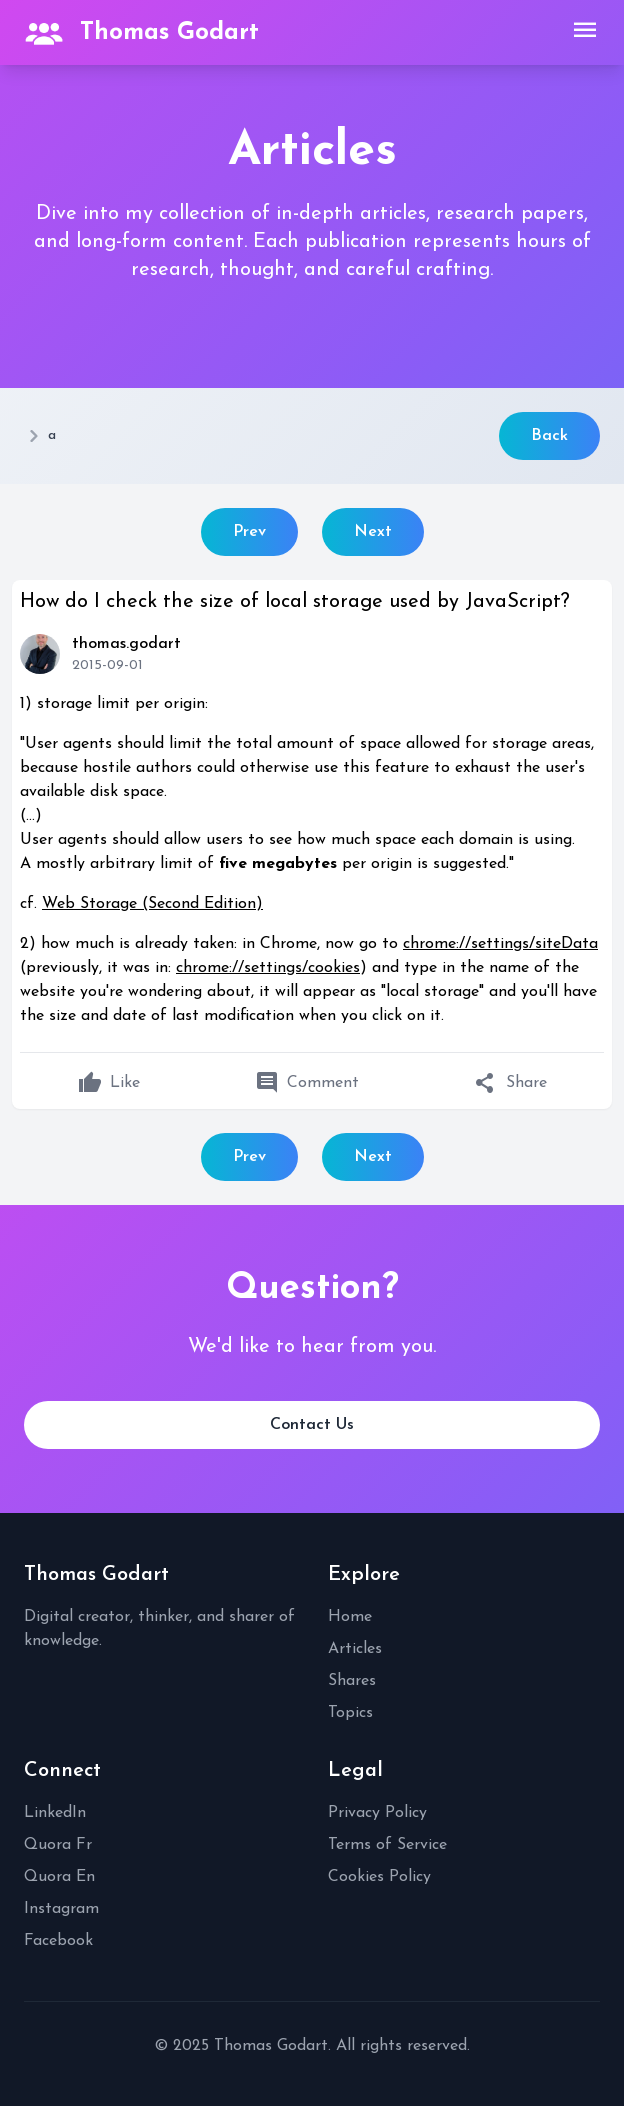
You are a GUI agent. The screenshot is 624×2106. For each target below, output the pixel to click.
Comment (307, 1083)
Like (109, 1083)
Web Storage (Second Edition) (152, 904)
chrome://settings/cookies (268, 968)
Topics (350, 1713)
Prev (249, 532)
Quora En (59, 1877)
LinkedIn (55, 1813)
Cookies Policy (379, 1877)
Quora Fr (58, 1845)
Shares (352, 1681)
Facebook (58, 1941)
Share (510, 1083)
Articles (355, 1649)
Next (373, 532)
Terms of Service (387, 1845)
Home (350, 1617)
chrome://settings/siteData (500, 944)
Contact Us (312, 1425)
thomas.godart (126, 644)
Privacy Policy (377, 1813)
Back (549, 436)
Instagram (61, 1909)
